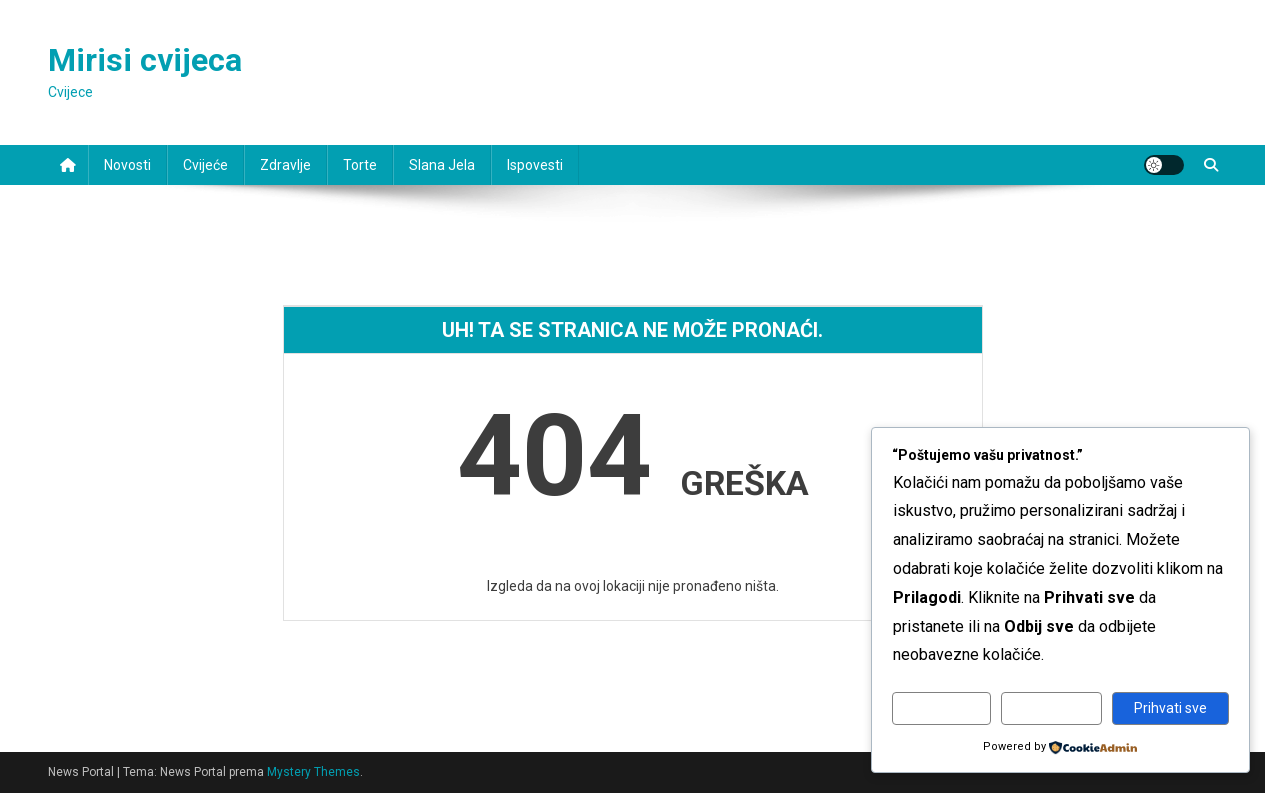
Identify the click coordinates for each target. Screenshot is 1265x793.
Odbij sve (1051, 708)
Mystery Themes (313, 772)
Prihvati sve (1170, 708)
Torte (360, 165)
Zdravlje (285, 165)
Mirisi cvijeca (145, 60)
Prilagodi (941, 708)
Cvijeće (205, 165)
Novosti (127, 165)
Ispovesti (535, 165)
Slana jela (442, 165)
